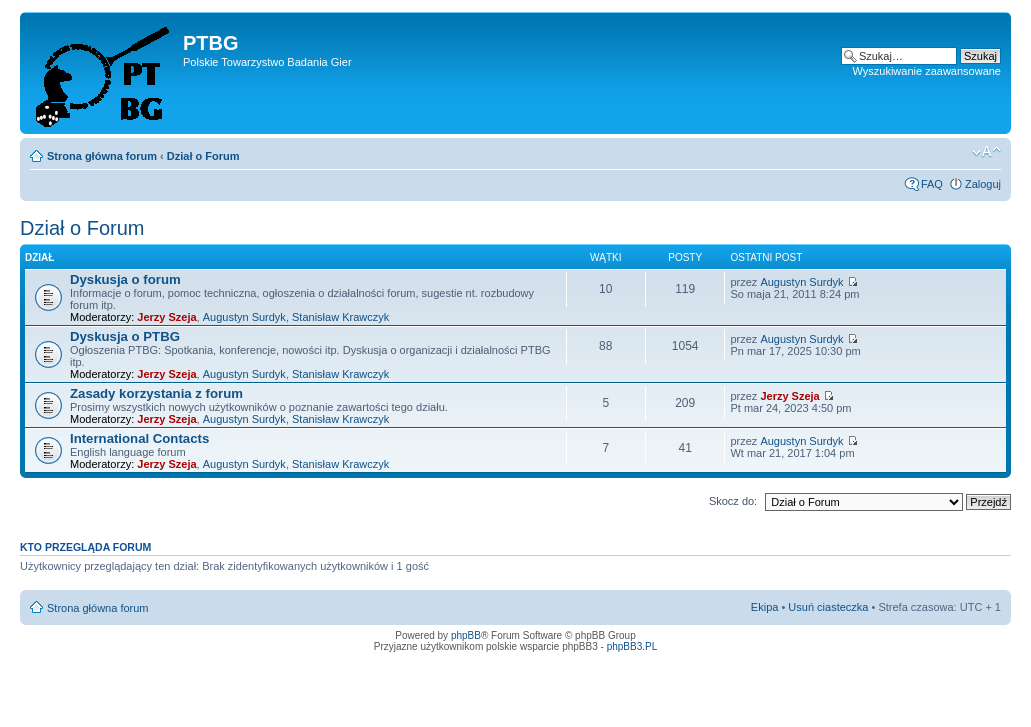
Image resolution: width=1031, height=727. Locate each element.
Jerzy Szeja (166, 317)
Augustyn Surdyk (244, 317)
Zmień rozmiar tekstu (986, 152)
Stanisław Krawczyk (340, 317)
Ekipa (765, 607)
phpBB (466, 635)
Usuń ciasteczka (828, 607)
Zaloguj (983, 184)
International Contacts (139, 438)
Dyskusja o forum (125, 279)
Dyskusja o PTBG (125, 336)
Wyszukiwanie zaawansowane (927, 71)
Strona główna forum (102, 156)
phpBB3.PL (632, 646)
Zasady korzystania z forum (156, 393)
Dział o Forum (203, 156)
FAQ (932, 184)
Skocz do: (733, 501)
